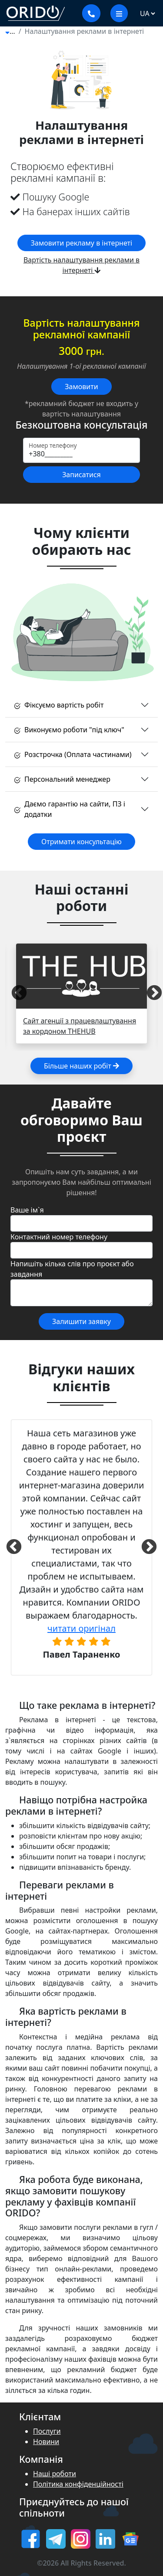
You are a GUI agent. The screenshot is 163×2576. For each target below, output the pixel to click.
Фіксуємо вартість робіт (58, 705)
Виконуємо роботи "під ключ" (69, 729)
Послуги (47, 2431)
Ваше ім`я (27, 1210)
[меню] (119, 13)
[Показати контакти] (91, 13)
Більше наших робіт (81, 1066)
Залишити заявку (81, 1321)
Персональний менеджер (62, 779)
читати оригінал (81, 1628)
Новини (46, 2441)
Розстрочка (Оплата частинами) (73, 754)
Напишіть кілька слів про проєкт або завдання (72, 1269)
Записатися (81, 474)
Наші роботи (54, 2473)
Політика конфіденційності (78, 2484)
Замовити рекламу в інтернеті (81, 243)
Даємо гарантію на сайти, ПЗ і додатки (69, 809)
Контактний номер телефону (58, 1237)
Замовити (81, 386)
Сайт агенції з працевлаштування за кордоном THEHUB (79, 1026)
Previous (14, 993)
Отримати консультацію (81, 841)
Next (149, 993)
